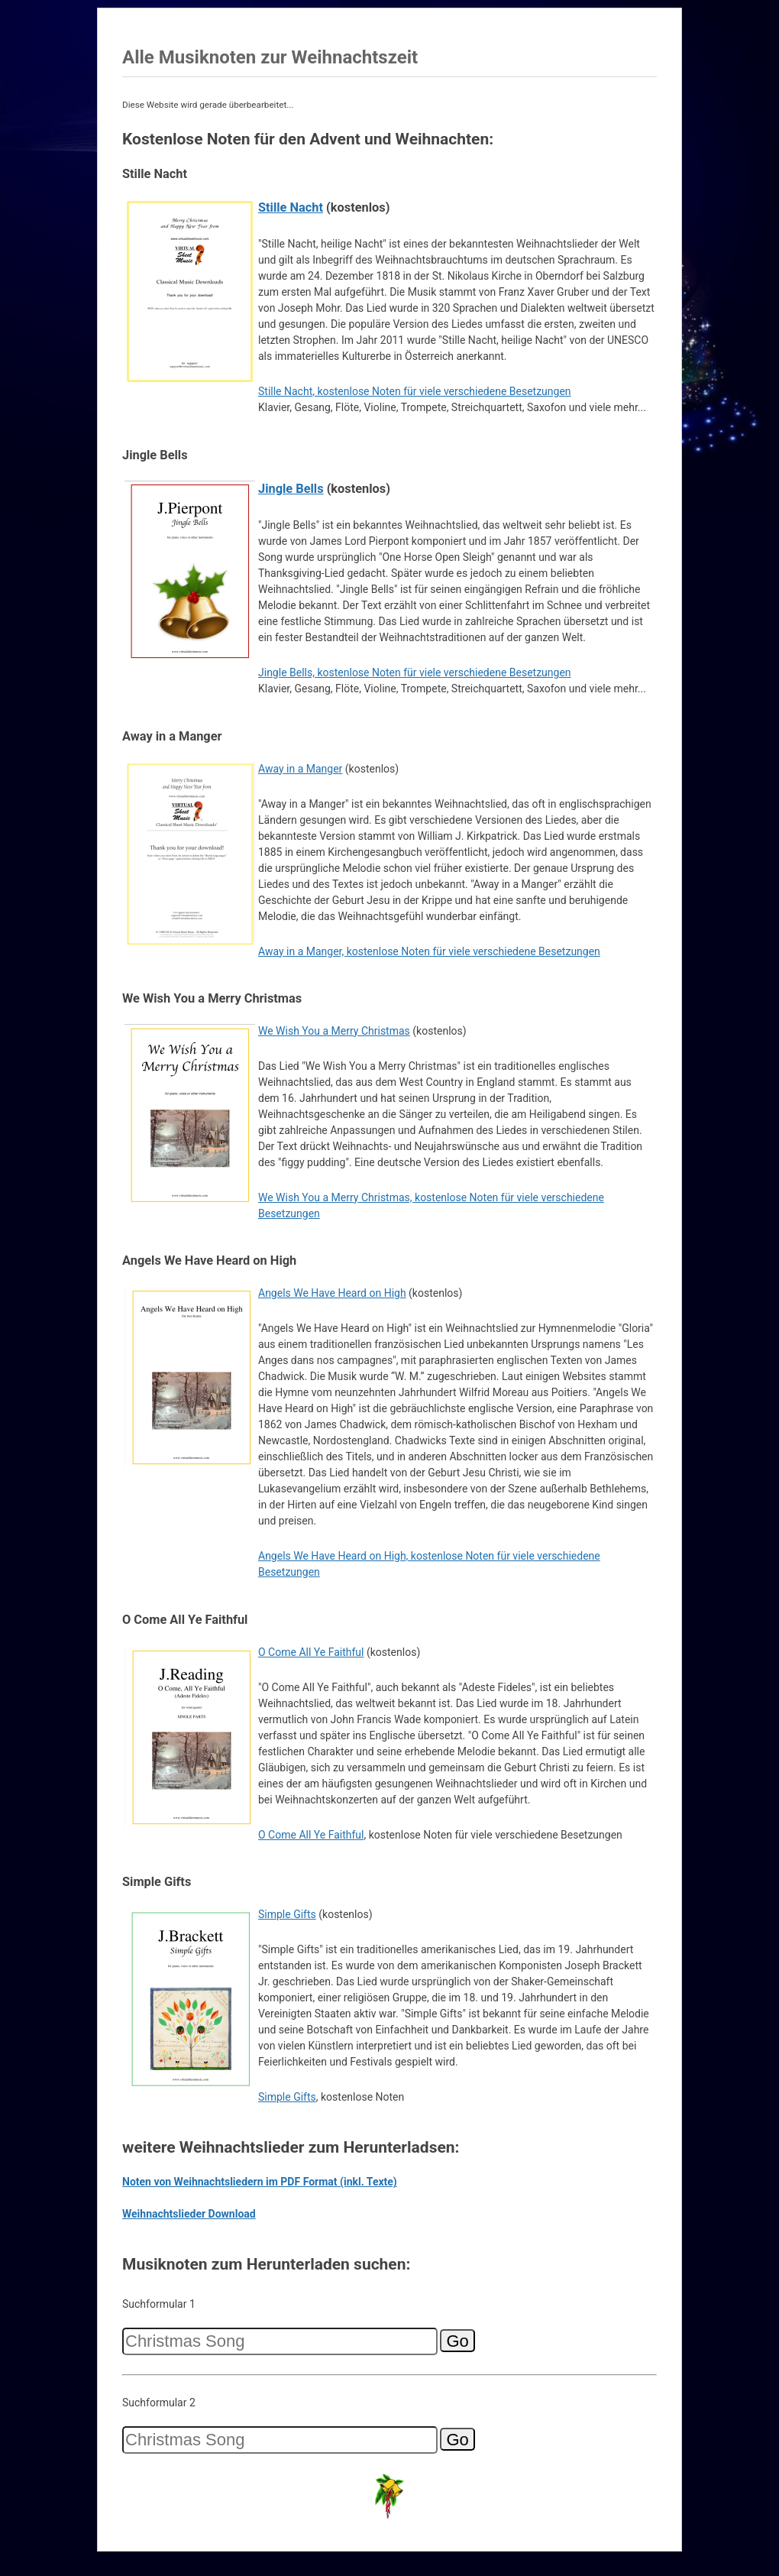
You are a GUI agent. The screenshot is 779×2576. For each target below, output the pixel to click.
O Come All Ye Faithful (311, 1652)
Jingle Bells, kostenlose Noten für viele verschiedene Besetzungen (414, 672)
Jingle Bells (291, 488)
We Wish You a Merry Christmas (334, 1031)
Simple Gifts (287, 1914)
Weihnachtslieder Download (189, 2214)
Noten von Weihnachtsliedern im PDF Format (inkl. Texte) (259, 2182)
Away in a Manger (300, 769)
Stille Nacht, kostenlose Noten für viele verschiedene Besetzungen (414, 391)
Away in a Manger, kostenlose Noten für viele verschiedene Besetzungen (429, 951)
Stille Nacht (290, 207)
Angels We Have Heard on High (332, 1293)
